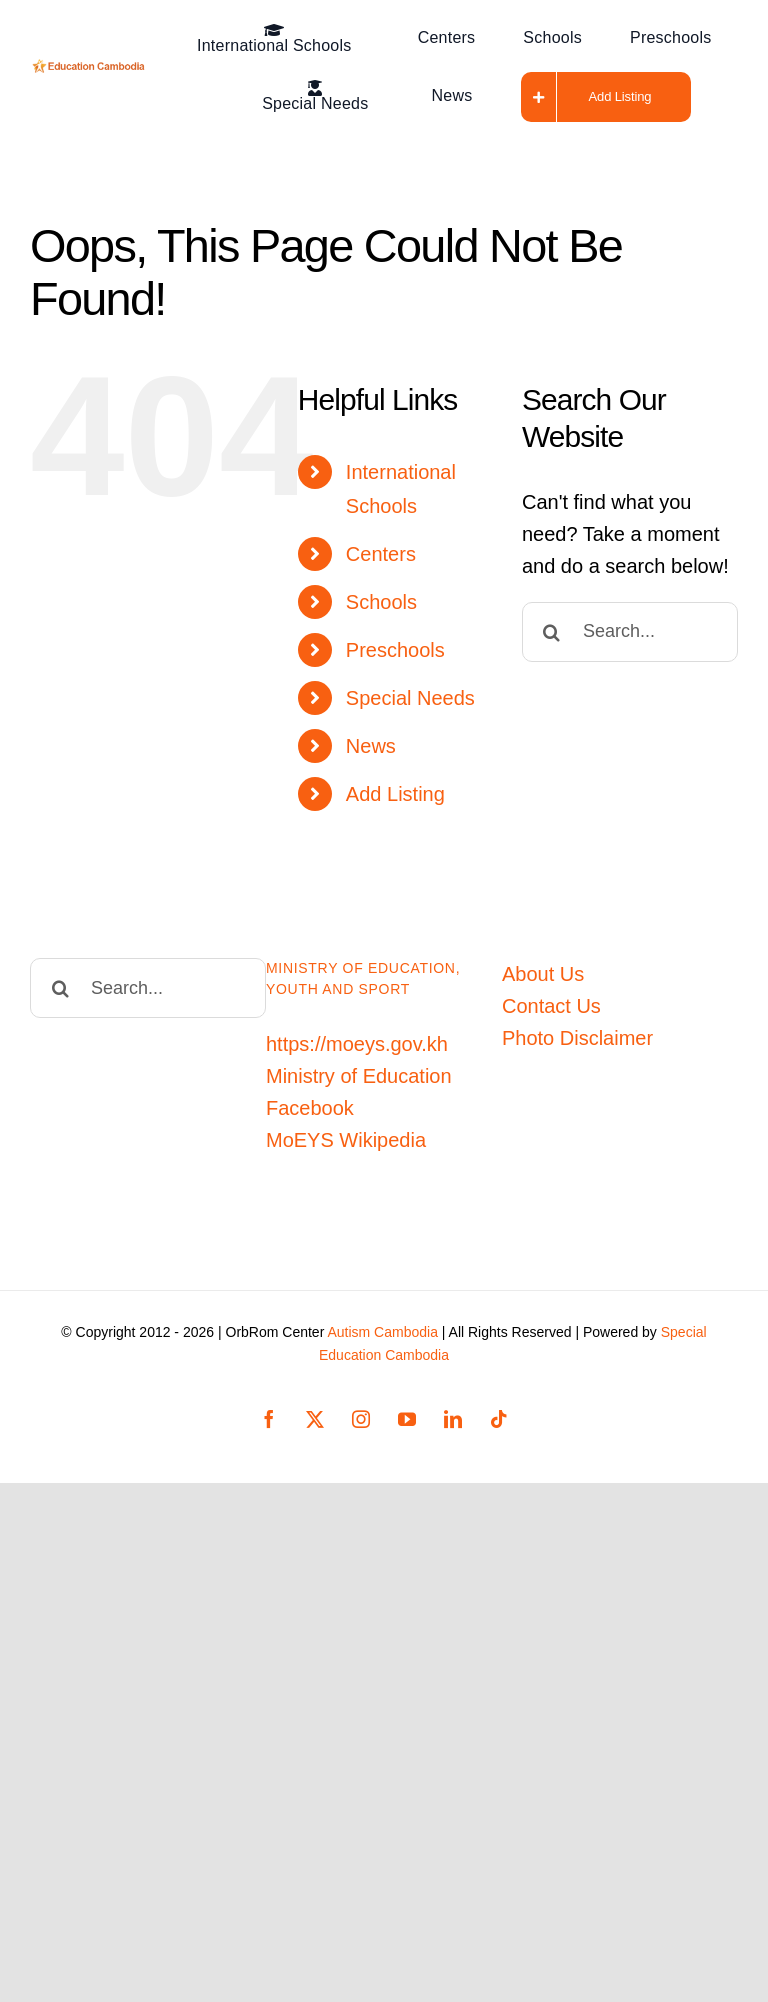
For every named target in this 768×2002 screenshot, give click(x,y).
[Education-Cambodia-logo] (91, 69)
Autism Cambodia (382, 1332)
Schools (381, 602)
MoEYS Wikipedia (346, 1140)
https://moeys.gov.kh (357, 1044)
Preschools (395, 650)
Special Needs (410, 698)
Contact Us (551, 1006)
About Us (543, 974)
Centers (381, 554)
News (371, 746)
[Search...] (630, 632)
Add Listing (395, 794)
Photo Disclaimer (577, 1038)
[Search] (552, 632)
